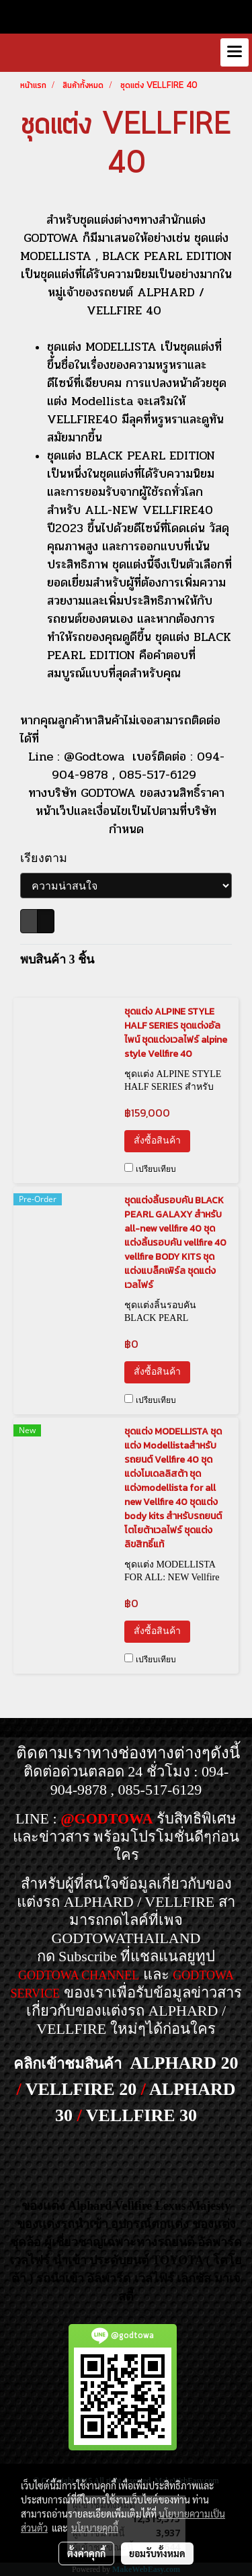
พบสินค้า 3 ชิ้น (57, 959)
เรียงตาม (48, 858)
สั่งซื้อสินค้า (157, 1140)
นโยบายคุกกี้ (94, 2528)
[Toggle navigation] (234, 52)
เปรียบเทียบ (156, 1169)
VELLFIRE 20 (81, 2089)
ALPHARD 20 (184, 2063)
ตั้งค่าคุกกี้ (86, 2553)
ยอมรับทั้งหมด (157, 2553)
